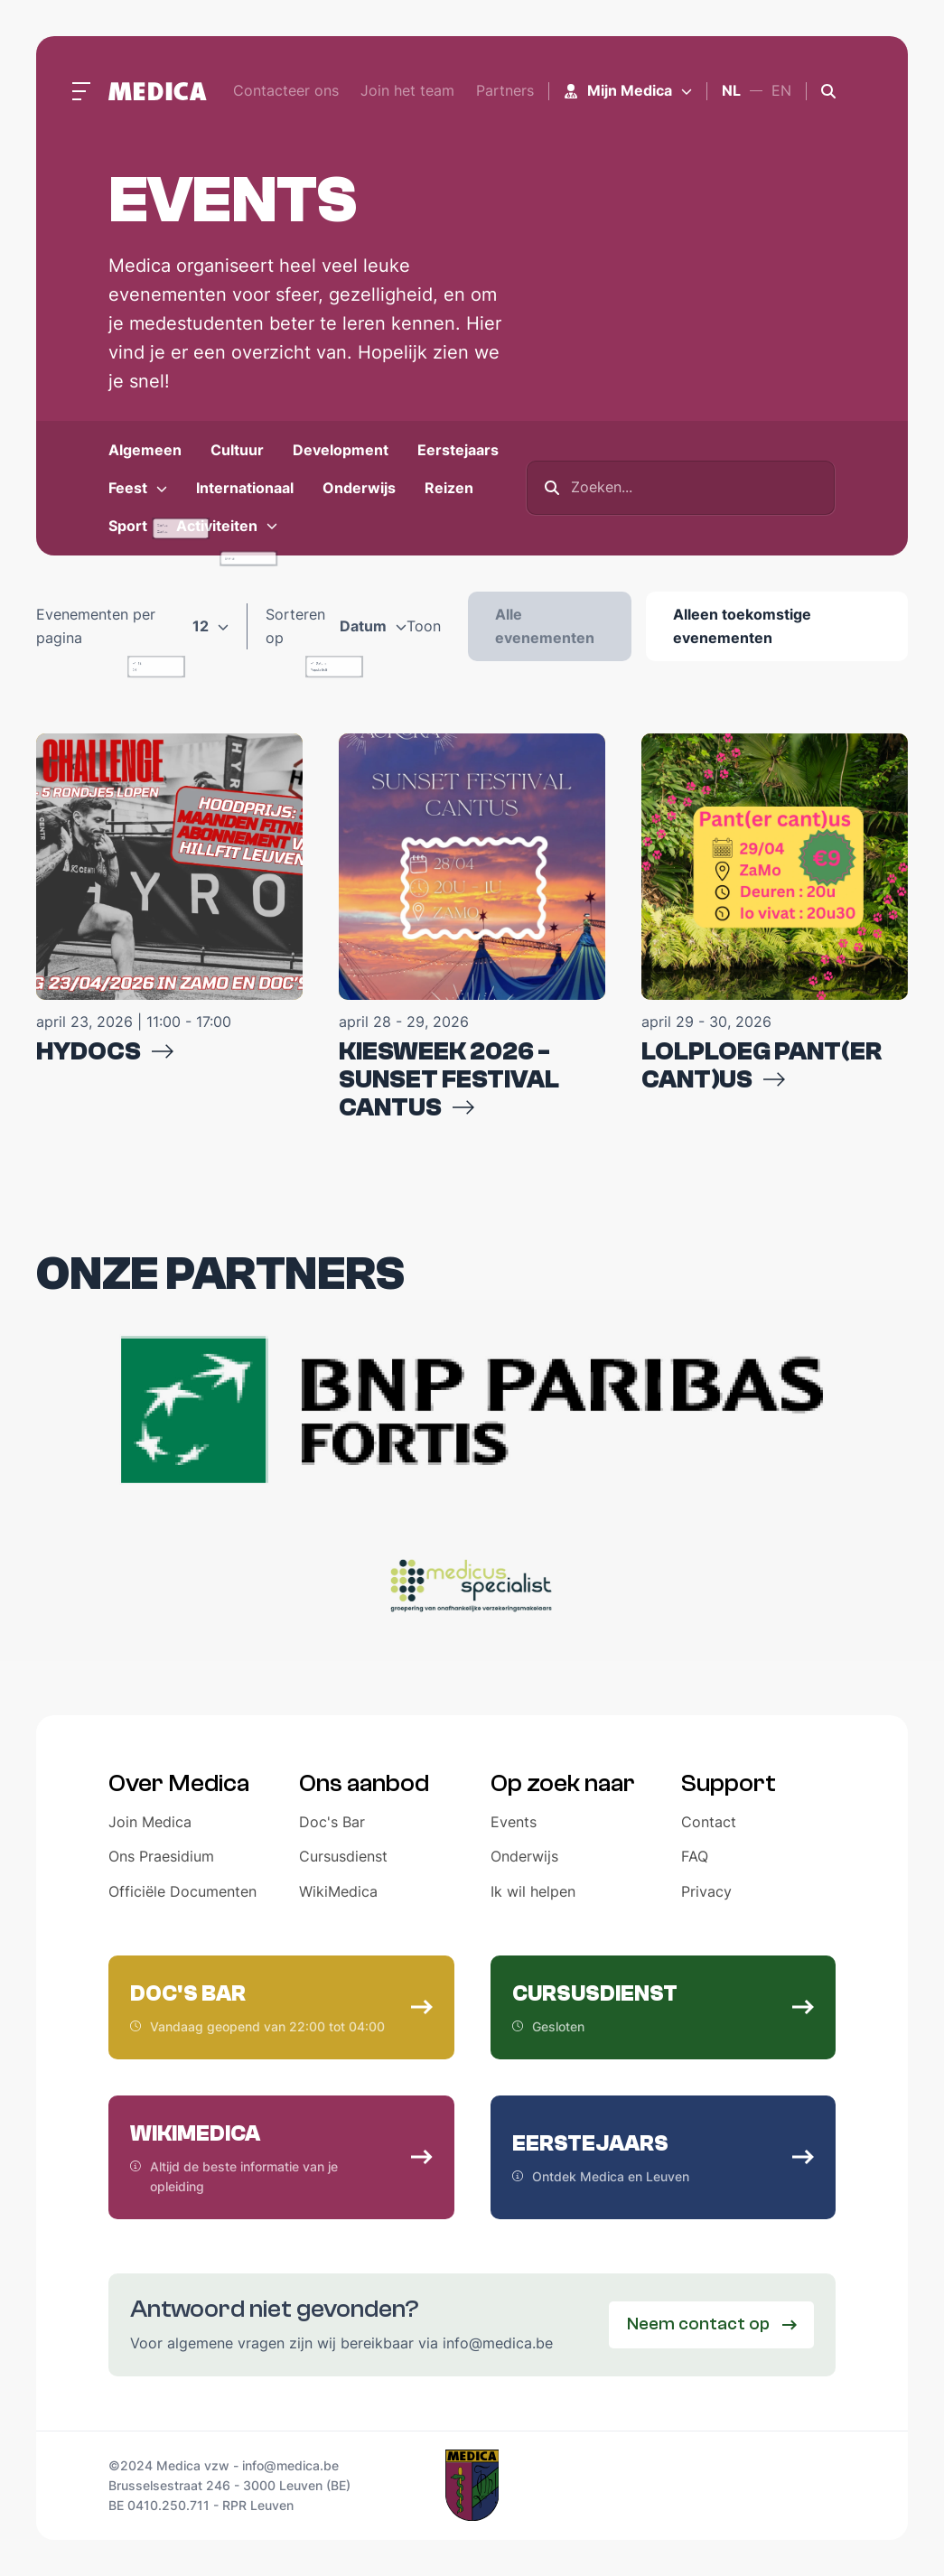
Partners (505, 90)
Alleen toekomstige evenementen (742, 626)
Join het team (407, 90)
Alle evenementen (544, 626)
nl (731, 90)
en (781, 90)
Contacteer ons (286, 90)
